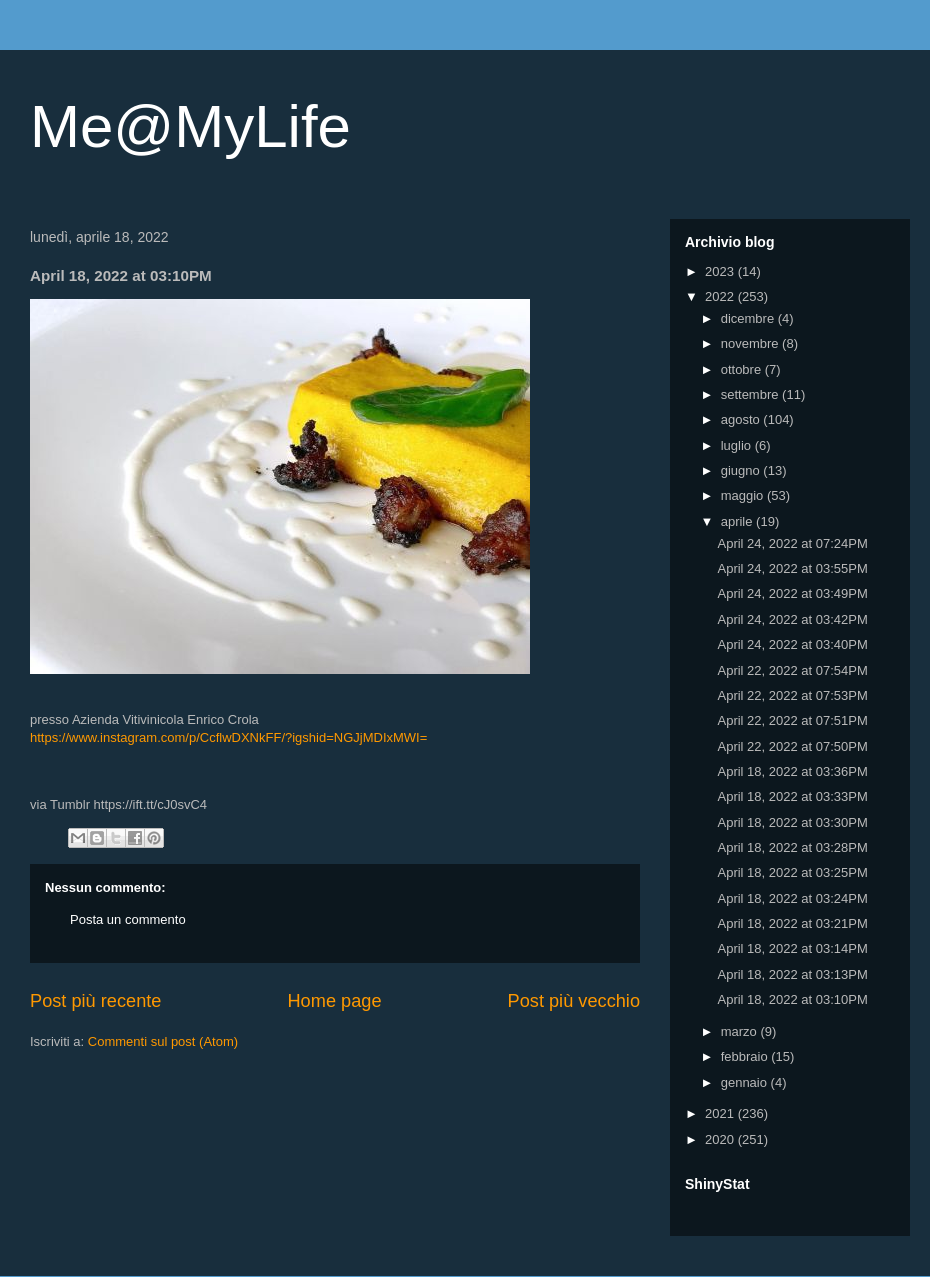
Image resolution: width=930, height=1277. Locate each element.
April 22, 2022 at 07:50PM (792, 746)
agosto (742, 419)
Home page (334, 1001)
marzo (741, 1031)
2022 (721, 296)
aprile (738, 521)
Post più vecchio (574, 1001)
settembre (751, 394)
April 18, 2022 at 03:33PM (792, 796)
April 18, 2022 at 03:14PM (792, 948)
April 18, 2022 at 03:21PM (792, 923)
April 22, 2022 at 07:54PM (792, 670)
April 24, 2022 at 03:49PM (792, 593)
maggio (744, 495)
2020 (721, 1139)
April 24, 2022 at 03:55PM (792, 568)
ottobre (743, 369)
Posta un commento (128, 919)
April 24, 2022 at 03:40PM (792, 644)
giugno (742, 470)
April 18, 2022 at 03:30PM (792, 822)
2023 (721, 271)
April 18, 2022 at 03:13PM (792, 974)
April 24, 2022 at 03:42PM (792, 619)
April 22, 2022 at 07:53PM (792, 695)
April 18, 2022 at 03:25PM (792, 872)
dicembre (749, 318)
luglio (738, 445)
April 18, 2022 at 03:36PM (792, 771)
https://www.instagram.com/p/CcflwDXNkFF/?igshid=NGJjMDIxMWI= (228, 737)
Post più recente (95, 1001)
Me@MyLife (190, 126)
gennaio (746, 1082)
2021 (721, 1113)
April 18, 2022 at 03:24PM (792, 898)
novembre (751, 343)
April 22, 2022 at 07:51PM (792, 720)
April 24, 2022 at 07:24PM (792, 543)
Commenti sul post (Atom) (163, 1041)
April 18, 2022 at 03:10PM (792, 999)
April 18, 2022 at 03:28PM (792, 847)
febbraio (746, 1056)
